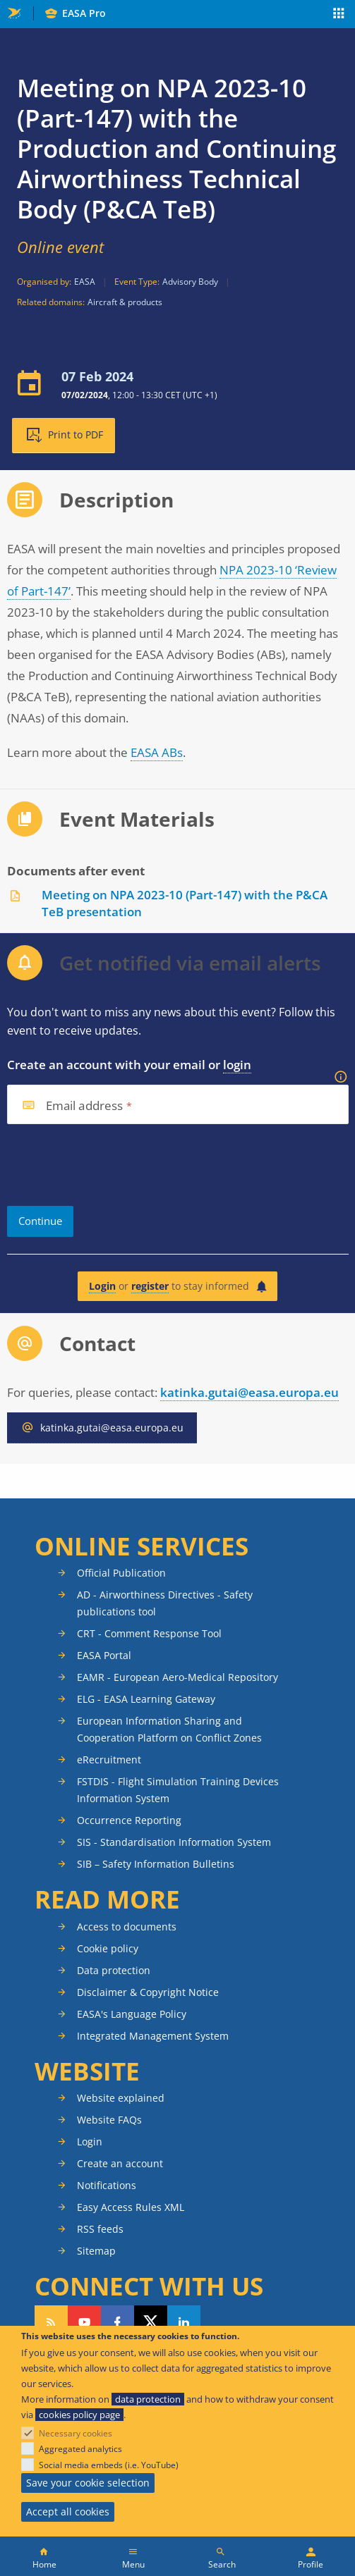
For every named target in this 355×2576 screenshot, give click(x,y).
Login (102, 1286)
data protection (148, 2399)
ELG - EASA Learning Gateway (146, 1699)
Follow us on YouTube (84, 2322)
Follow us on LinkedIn (183, 2322)
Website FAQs (109, 2119)
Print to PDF (75, 434)
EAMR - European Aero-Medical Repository (177, 1677)
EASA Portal (104, 1655)
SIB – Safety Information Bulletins (155, 1864)
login (237, 1064)
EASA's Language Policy (131, 2014)
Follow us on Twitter (150, 2322)
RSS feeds (100, 2229)
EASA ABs (157, 752)
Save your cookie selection (88, 2482)
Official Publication (121, 1572)
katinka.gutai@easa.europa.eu (249, 1392)
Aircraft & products (125, 302)
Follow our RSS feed (51, 2322)
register (150, 1286)
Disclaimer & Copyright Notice (148, 1992)
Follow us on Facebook (117, 2322)
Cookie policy (107, 1948)
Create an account (120, 2163)
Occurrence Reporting (129, 1820)
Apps (339, 15)
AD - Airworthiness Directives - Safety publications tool (165, 1603)
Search (222, 2564)
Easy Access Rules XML (130, 2207)
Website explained (120, 2097)
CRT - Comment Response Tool (149, 1633)
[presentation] (114, 1165)
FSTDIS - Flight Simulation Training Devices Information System (178, 1790)
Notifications (106, 2185)
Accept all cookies (67, 2511)
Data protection (113, 1970)
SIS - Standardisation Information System (174, 1842)
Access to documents (126, 1926)
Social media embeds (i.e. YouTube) (109, 2465)
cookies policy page (79, 2414)
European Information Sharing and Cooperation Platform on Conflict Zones (169, 1729)
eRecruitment (109, 1759)
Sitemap (96, 2250)
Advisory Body (190, 282)
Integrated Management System (153, 2035)
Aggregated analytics (80, 2449)
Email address (85, 1106)
